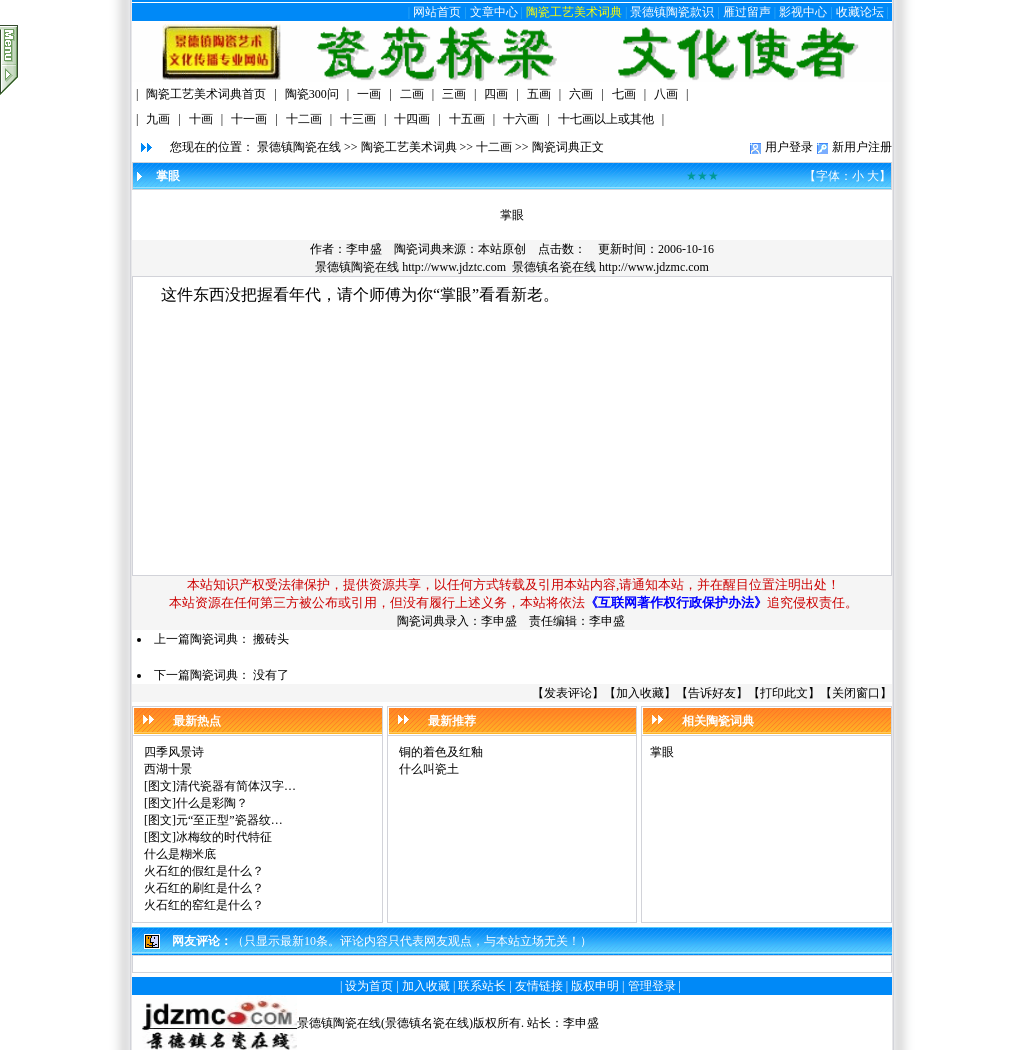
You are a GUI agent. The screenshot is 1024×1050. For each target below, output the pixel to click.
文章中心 (494, 12)
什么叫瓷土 (429, 769)
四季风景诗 (174, 752)
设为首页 (369, 986)
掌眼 (662, 752)
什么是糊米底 (180, 854)
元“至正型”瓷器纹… (229, 820)
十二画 (494, 147)
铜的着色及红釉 (441, 752)
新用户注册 (862, 147)
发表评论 (568, 693)
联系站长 (482, 986)
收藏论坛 (860, 12)
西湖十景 (168, 769)
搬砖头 (271, 639)
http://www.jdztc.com (454, 267)
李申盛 (581, 1023)
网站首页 (437, 12)
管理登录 (652, 986)
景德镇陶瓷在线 (299, 147)
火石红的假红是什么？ (204, 871)
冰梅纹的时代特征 (224, 837)
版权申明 (595, 986)
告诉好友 (712, 693)
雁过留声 (747, 12)
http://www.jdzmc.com (654, 267)
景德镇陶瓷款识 (672, 12)
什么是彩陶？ (212, 803)
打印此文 (784, 693)
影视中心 (803, 12)
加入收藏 (640, 693)
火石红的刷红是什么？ (204, 888)
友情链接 (539, 986)
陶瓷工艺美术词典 (574, 12)
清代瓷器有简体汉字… (236, 786)
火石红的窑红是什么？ (204, 905)
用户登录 (789, 147)
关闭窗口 (856, 693)
